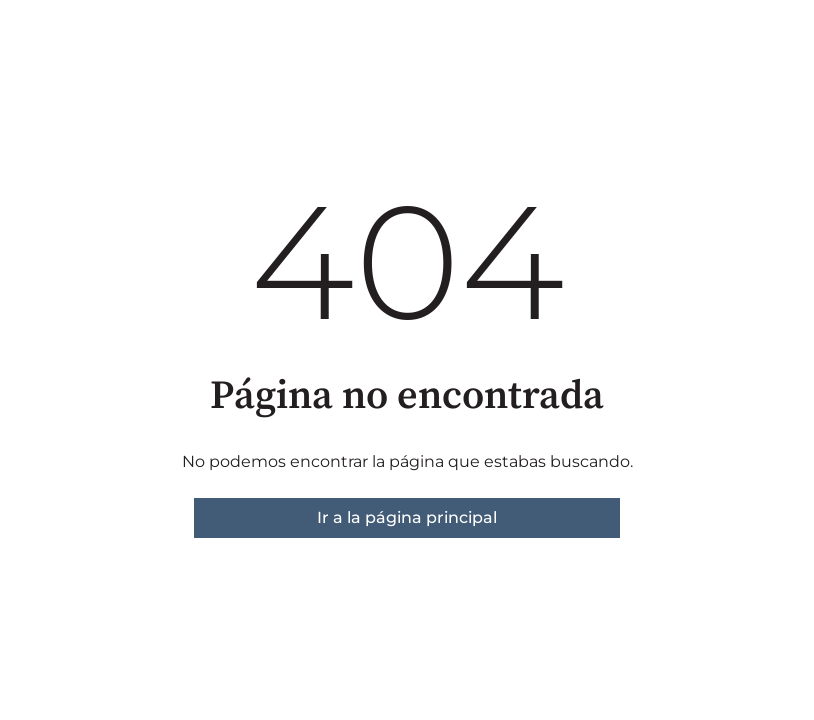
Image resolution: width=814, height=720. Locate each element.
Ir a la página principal (407, 517)
